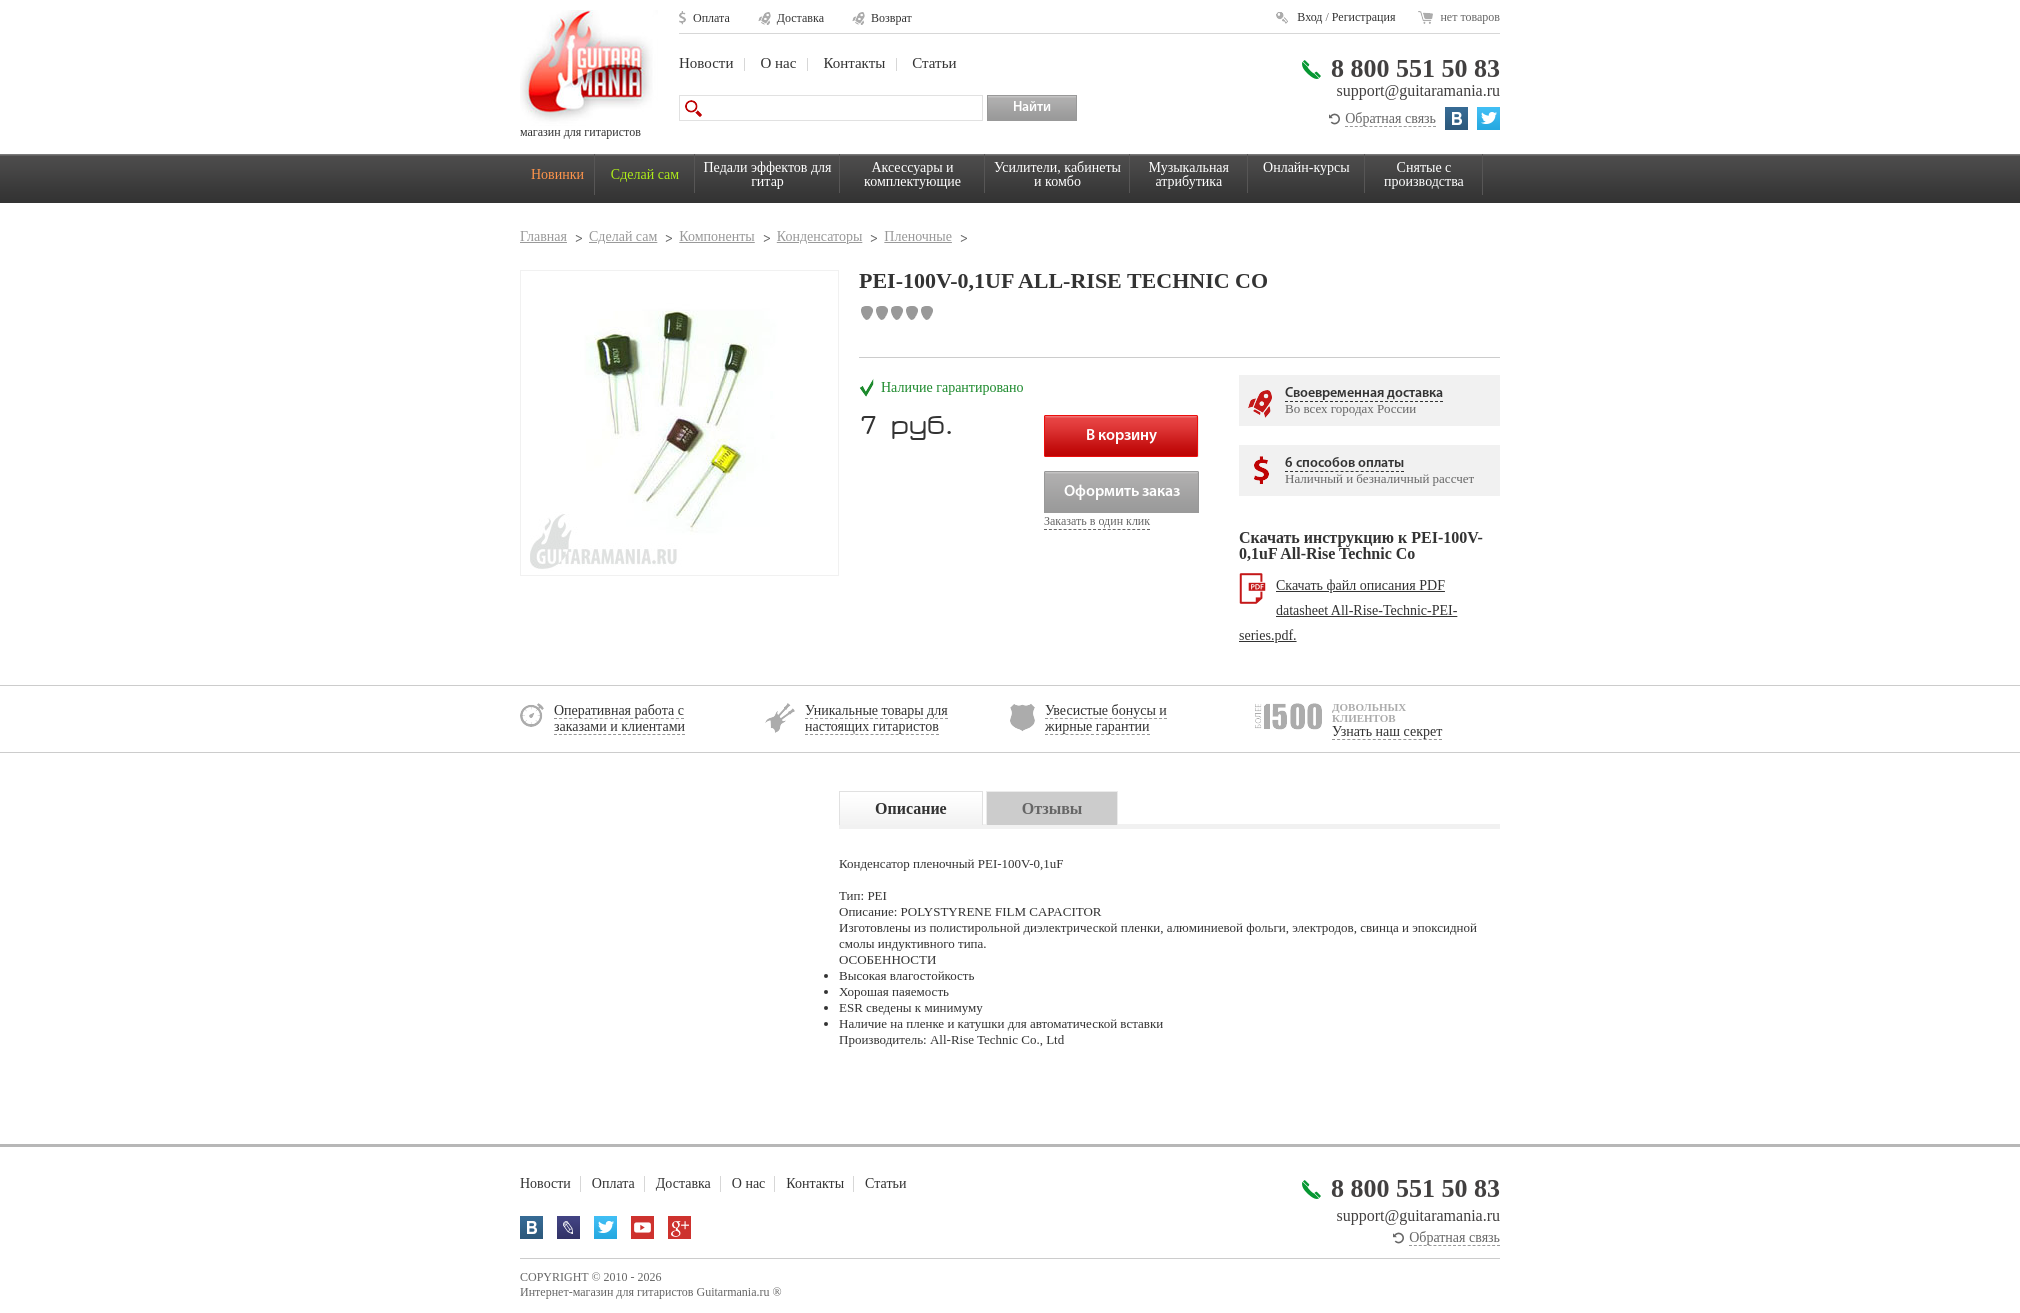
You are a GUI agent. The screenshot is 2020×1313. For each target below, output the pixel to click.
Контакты (854, 63)
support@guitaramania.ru (1418, 90)
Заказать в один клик (1097, 521)
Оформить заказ (1122, 492)
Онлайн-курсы (1306, 167)
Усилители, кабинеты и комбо (1057, 174)
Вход (1309, 17)
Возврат (891, 18)
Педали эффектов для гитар (768, 174)
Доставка (800, 18)
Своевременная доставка (1364, 393)
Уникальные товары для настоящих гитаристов (876, 718)
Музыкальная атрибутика (1189, 174)
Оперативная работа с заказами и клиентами (619, 718)
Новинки (557, 174)
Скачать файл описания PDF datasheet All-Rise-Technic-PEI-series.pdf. (1348, 610)
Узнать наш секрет (1387, 731)
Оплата (711, 18)
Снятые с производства (1424, 174)
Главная (543, 236)
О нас (778, 63)
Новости (706, 63)
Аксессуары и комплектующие (912, 174)
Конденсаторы (820, 236)
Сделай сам (645, 174)
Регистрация (1364, 17)
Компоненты (716, 236)
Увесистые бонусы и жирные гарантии (1106, 718)
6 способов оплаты (1344, 463)
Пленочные (918, 236)
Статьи (934, 63)
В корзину (1121, 436)
